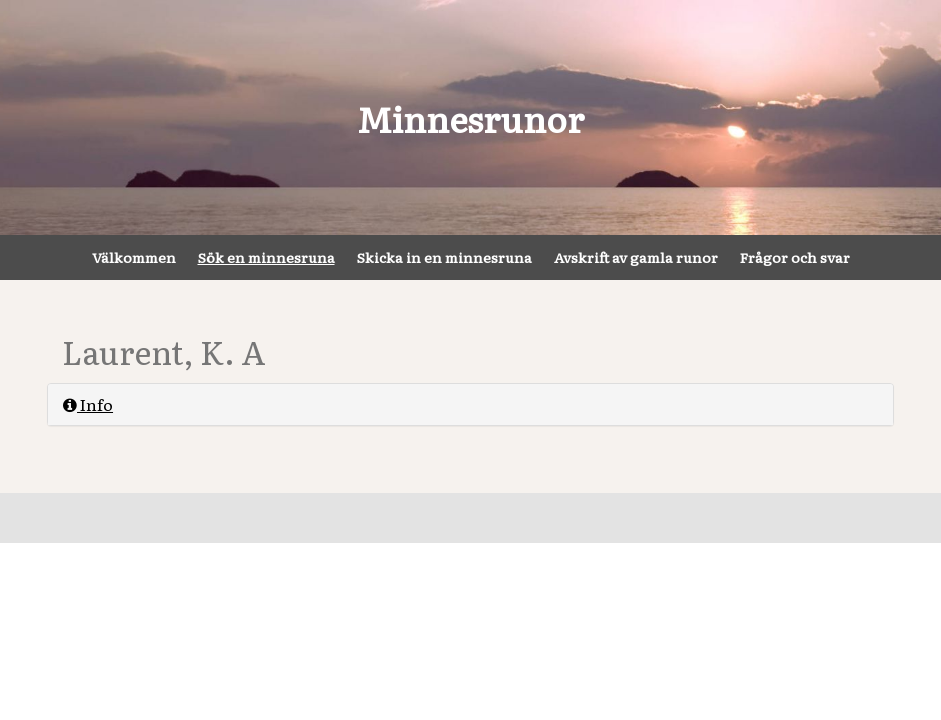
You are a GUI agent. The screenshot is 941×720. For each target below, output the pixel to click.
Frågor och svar (795, 257)
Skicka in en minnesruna (444, 257)
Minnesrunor (470, 118)
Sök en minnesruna (266, 257)
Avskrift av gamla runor (636, 257)
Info (88, 404)
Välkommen (134, 257)
